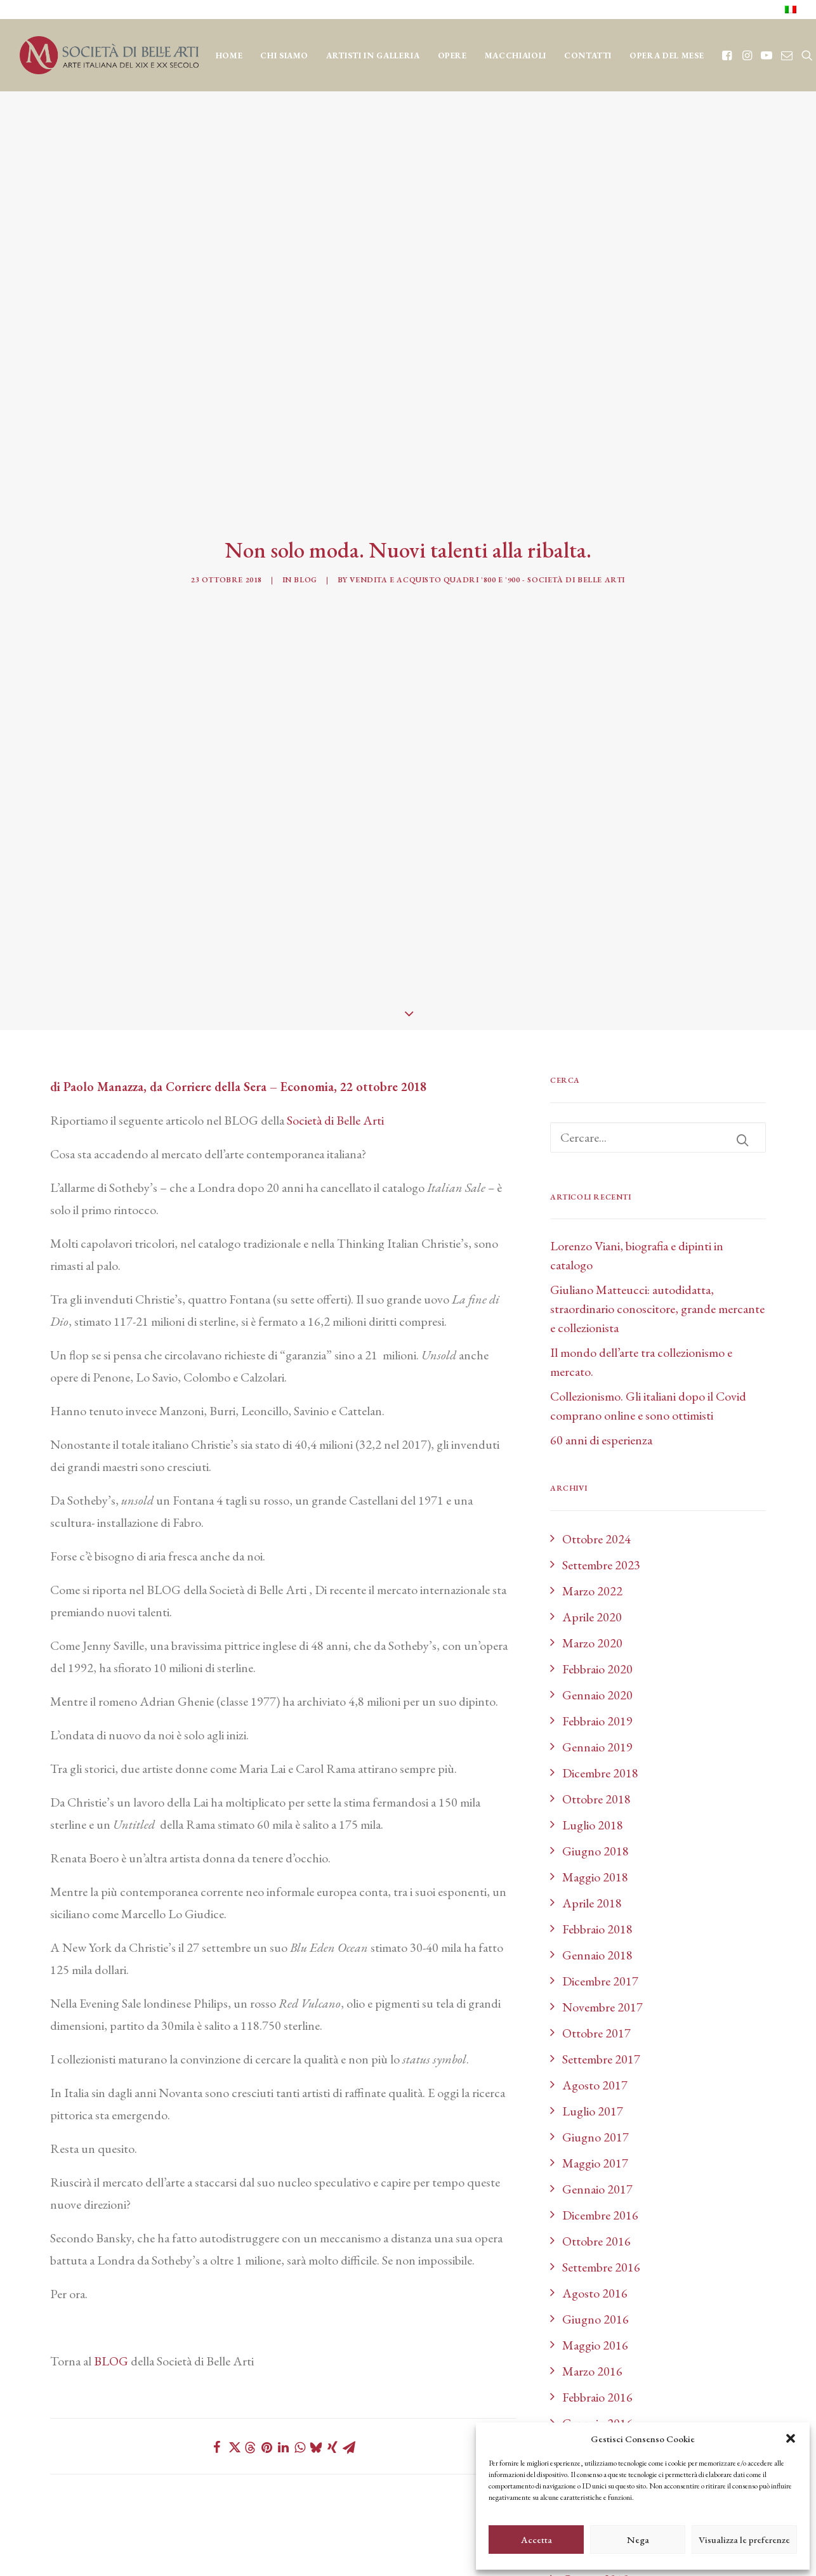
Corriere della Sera (216, 979)
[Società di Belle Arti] (109, 55)
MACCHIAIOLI (515, 55)
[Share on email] (349, 2340)
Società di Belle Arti (335, 1013)
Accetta (536, 2540)
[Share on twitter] (233, 2340)
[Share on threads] (250, 2340)
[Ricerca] (658, 1029)
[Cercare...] (658, 1029)
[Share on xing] (332, 2340)
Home (229, 55)
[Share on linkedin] (283, 2340)
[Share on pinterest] (266, 2340)
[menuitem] (790, 9)
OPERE (452, 55)
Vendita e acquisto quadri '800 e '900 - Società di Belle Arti (487, 526)
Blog (305, 526)
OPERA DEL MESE (666, 55)
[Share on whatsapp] (299, 2340)
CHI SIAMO (284, 55)
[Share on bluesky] (316, 2340)
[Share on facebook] (217, 2340)
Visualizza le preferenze (744, 2540)
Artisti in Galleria (372, 55)
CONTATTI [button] (588, 55)
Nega (638, 2540)
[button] (790, 2438)
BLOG (111, 2254)
